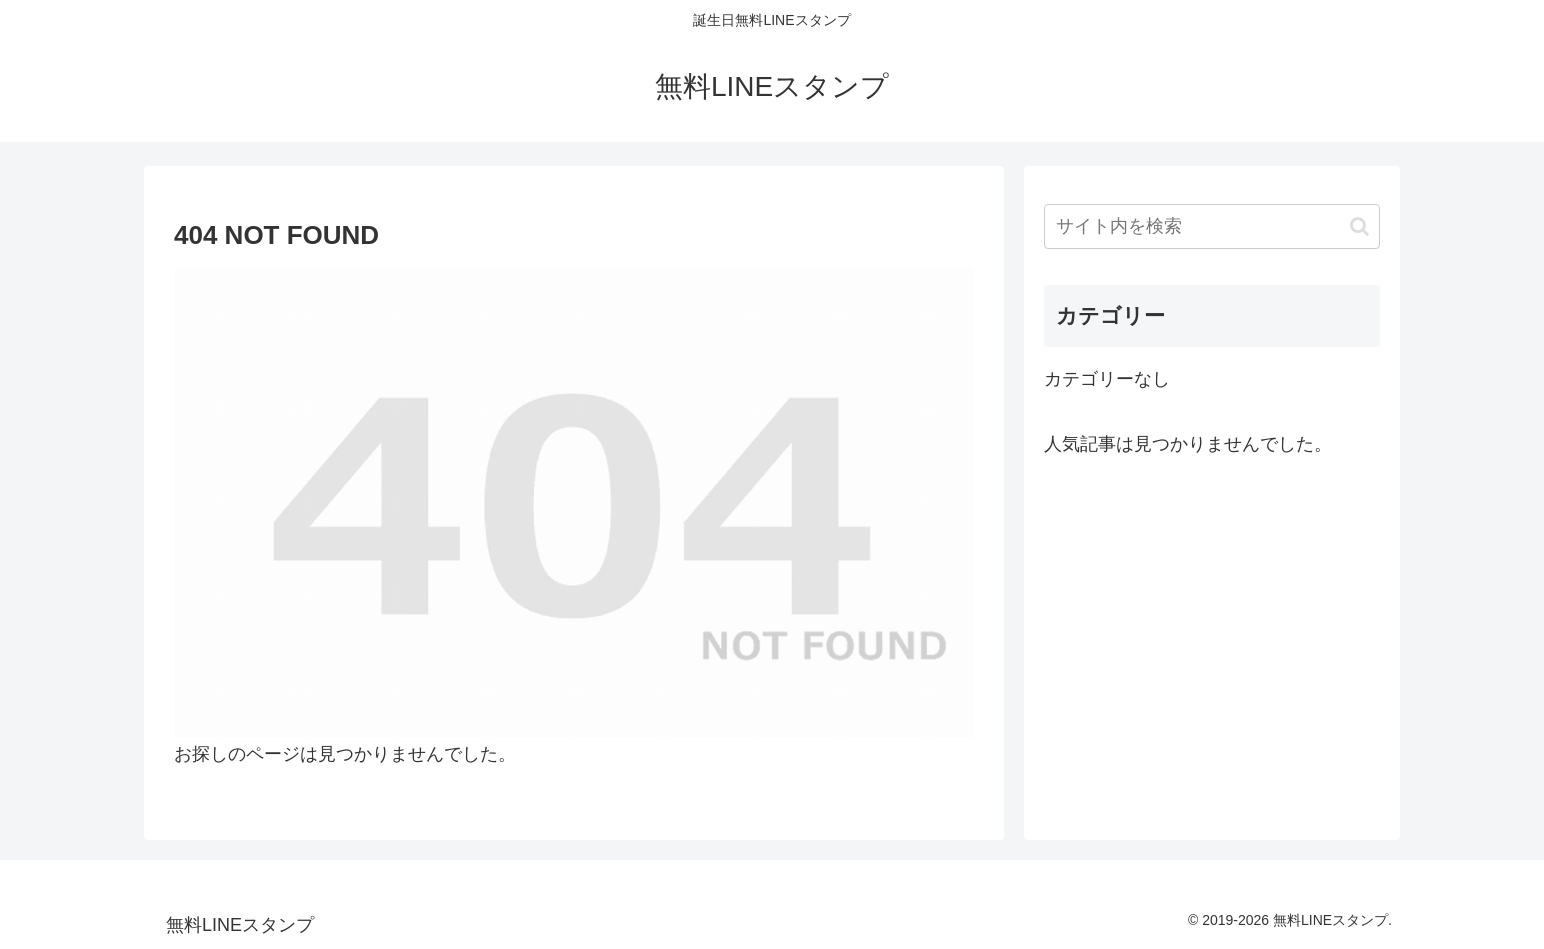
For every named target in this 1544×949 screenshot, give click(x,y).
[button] (1359, 226)
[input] (1212, 226)
